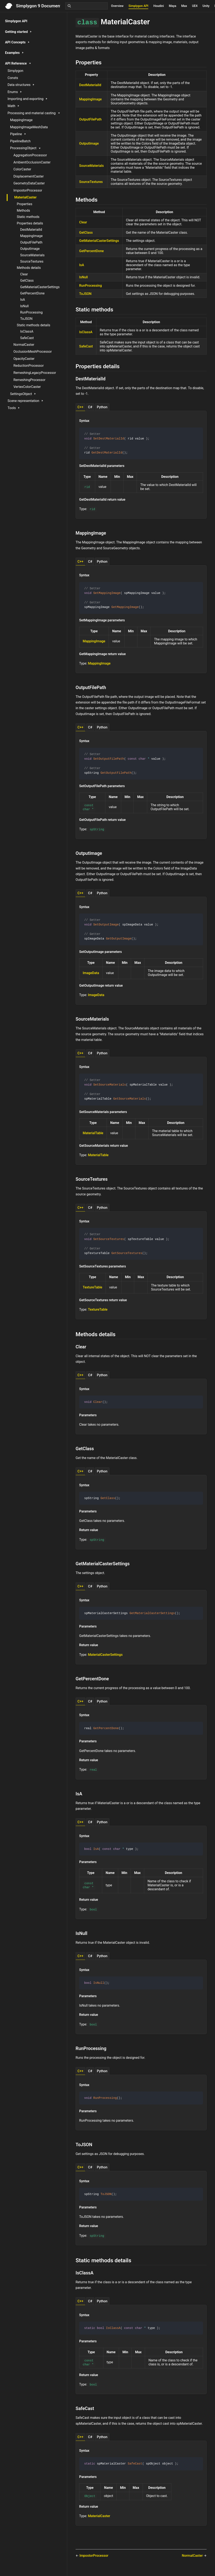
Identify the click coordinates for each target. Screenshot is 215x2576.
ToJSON (26, 319)
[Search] (86, 5)
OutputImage (30, 249)
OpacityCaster (23, 359)
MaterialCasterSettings (105, 1660)
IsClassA (26, 331)
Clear (24, 274)
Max (184, 6)
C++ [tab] (80, 407)
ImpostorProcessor (27, 190)
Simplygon (15, 71)
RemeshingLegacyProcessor (34, 373)
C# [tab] (90, 407)
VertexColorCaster (27, 387)
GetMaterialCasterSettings (40, 287)
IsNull (24, 306)
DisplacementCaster (28, 176)
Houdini (158, 6)
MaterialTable (93, 1137)
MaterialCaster (25, 197)
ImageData (91, 976)
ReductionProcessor (28, 366)
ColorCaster (22, 169)
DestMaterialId (31, 230)
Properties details (30, 223)
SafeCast (27, 338)
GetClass (27, 280)
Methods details (29, 268)
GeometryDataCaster (29, 183)
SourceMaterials (32, 255)
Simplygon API (138, 6)
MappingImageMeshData (29, 127)
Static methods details (33, 325)
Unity (206, 6)
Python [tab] (102, 407)
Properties (24, 204)
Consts (13, 78)
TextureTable (92, 1292)
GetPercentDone (32, 293)
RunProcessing (31, 312)
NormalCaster (23, 345)
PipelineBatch (20, 141)
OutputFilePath (31, 242)
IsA (22, 300)
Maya (172, 6)
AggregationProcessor (30, 155)
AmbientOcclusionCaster (32, 162)
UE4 (195, 6)
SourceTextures (31, 261)
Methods (23, 211)
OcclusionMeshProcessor (32, 352)
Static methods (28, 217)
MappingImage (21, 120)
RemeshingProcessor (29, 380)
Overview (117, 6)
